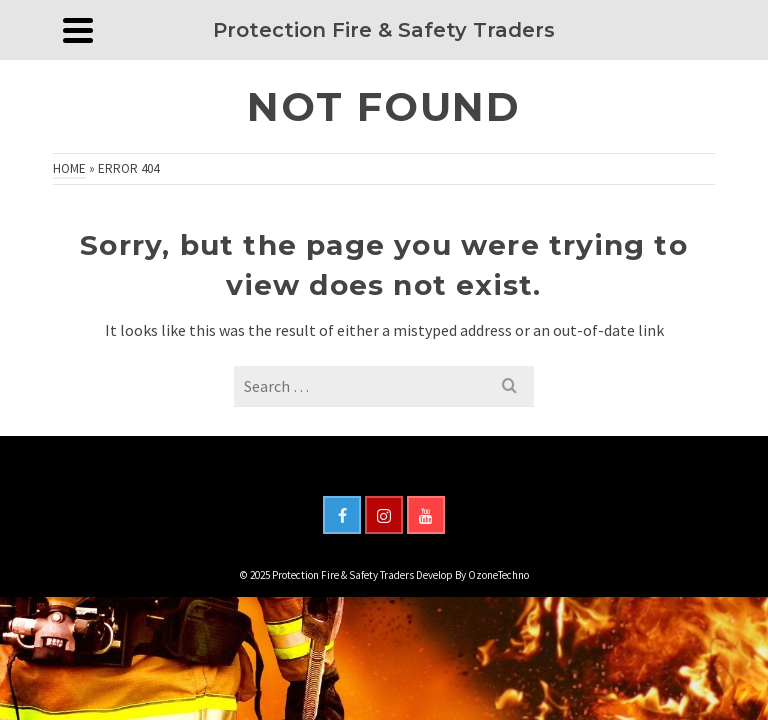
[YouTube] (426, 515)
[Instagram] (384, 515)
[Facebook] (342, 515)
